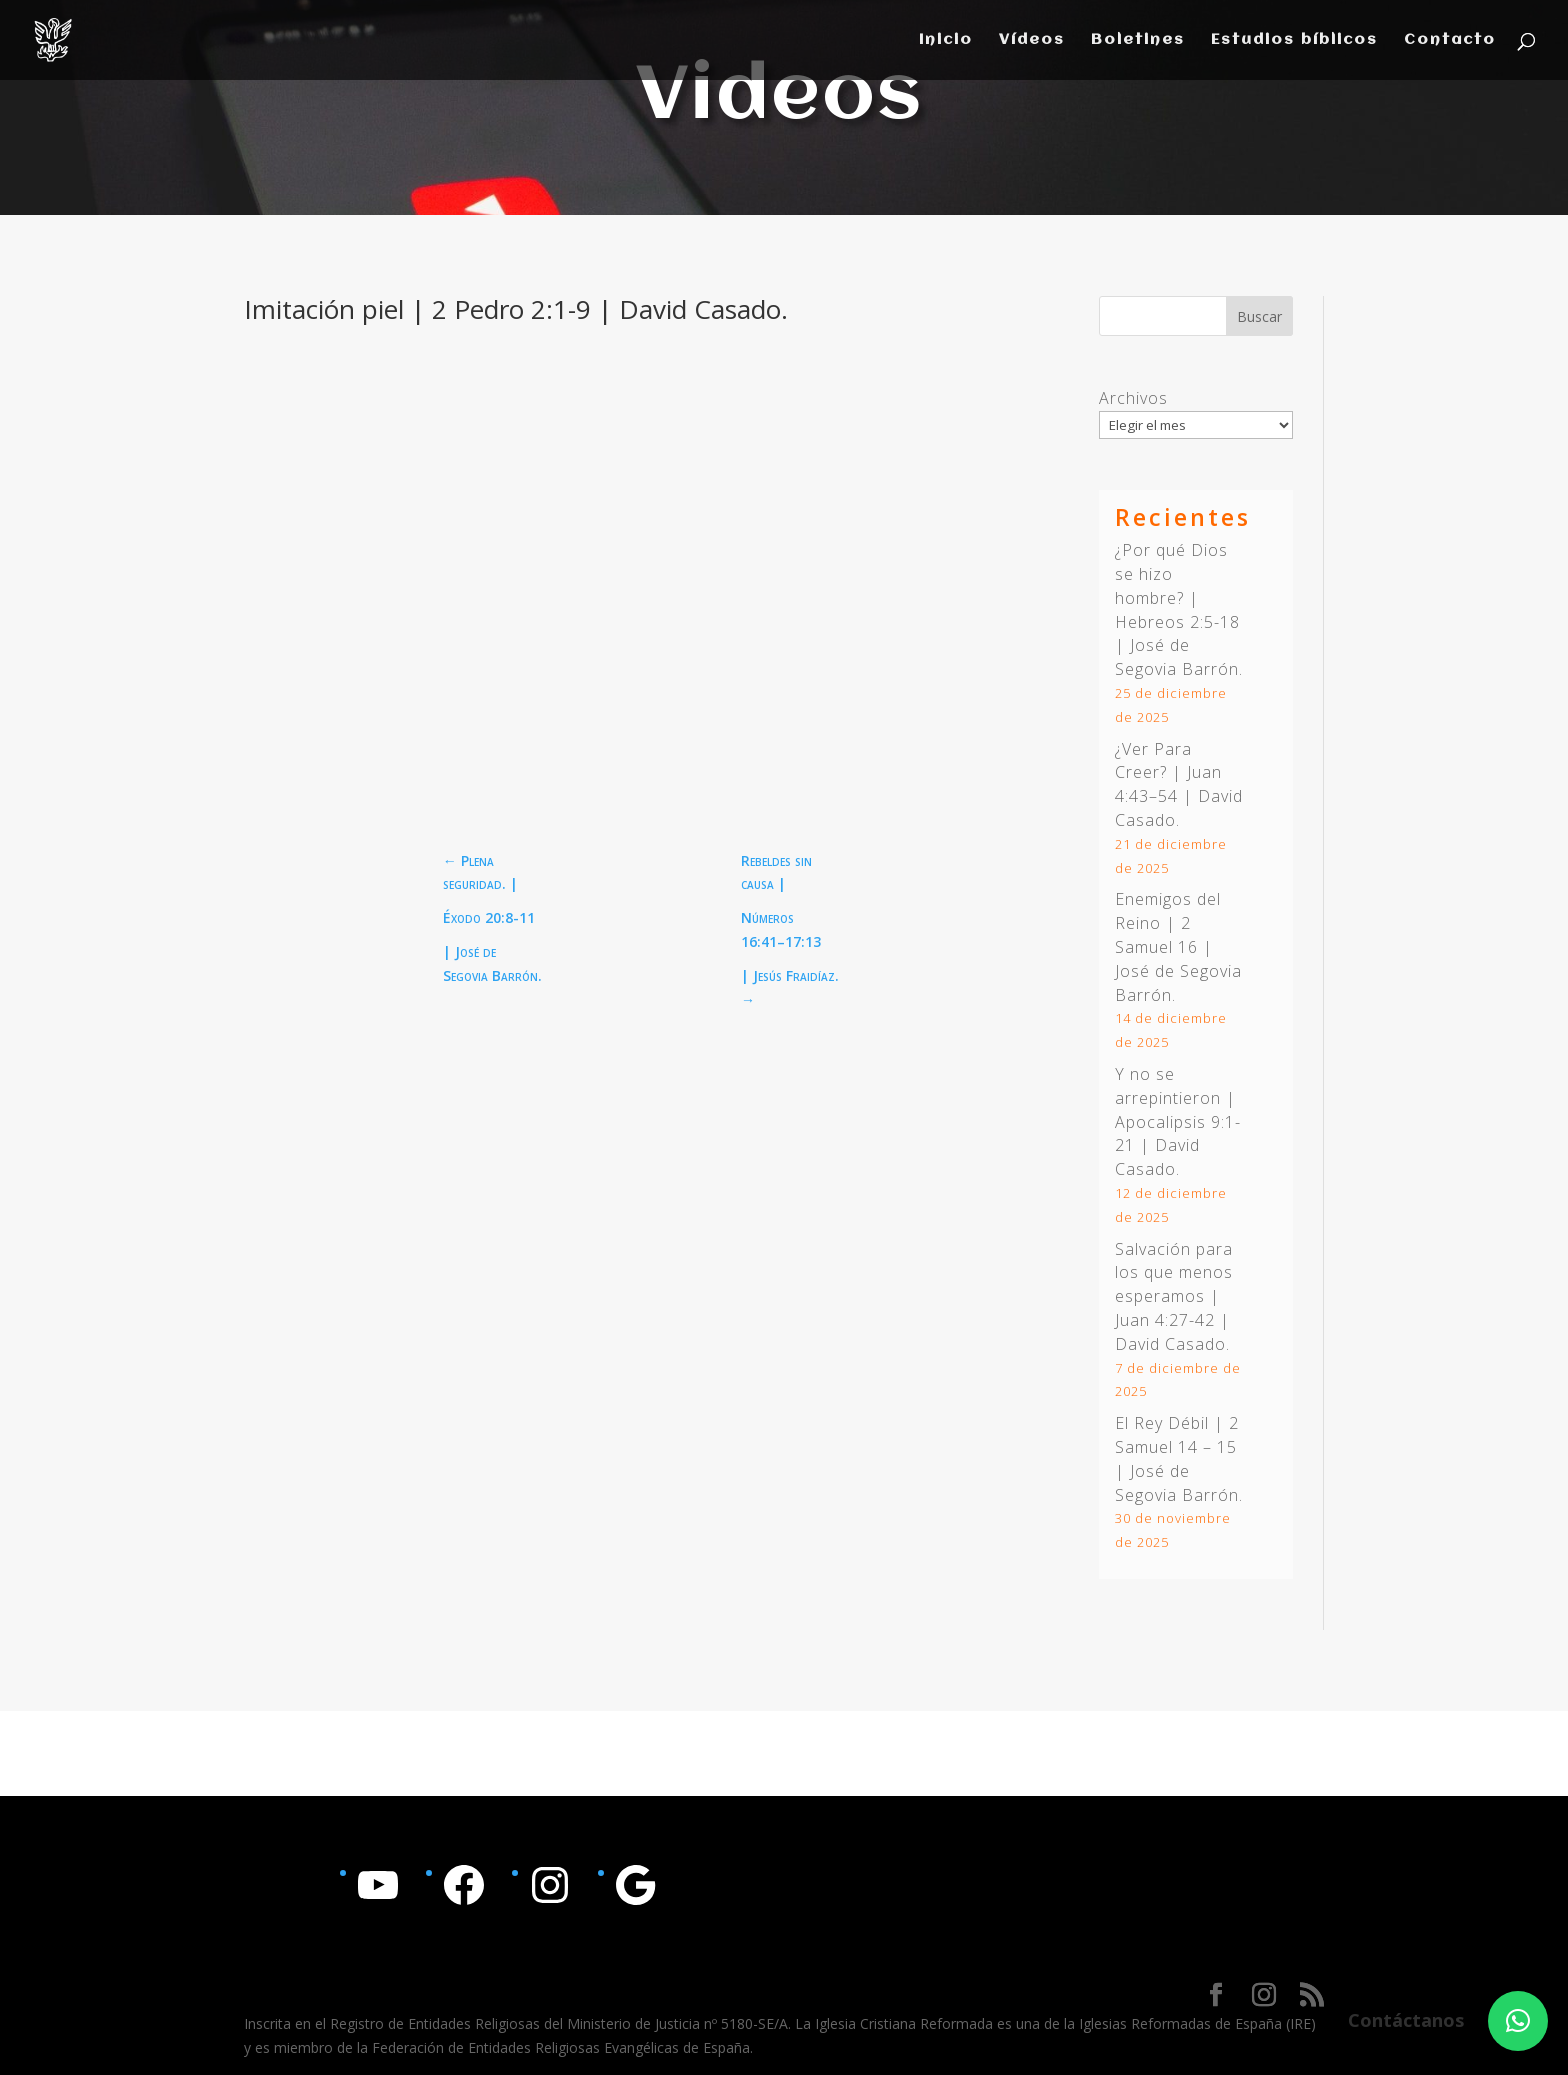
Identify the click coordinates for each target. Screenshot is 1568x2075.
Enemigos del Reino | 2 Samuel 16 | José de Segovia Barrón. (1178, 946)
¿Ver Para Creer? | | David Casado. (1179, 784)
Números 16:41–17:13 (781, 929)
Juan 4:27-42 (1165, 1320)
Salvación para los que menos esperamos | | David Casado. (1174, 1296)
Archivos (1133, 398)
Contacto (1450, 40)
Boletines (1138, 40)
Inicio (946, 40)
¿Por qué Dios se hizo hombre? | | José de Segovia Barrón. (1179, 609)
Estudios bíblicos (1294, 40)
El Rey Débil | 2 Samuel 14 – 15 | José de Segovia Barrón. (1179, 1458)
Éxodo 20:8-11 (489, 917)
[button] (1518, 2021)
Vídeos (1032, 40)
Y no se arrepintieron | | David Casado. (1178, 1121)
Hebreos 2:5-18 (1177, 622)
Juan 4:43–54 (1168, 784)
